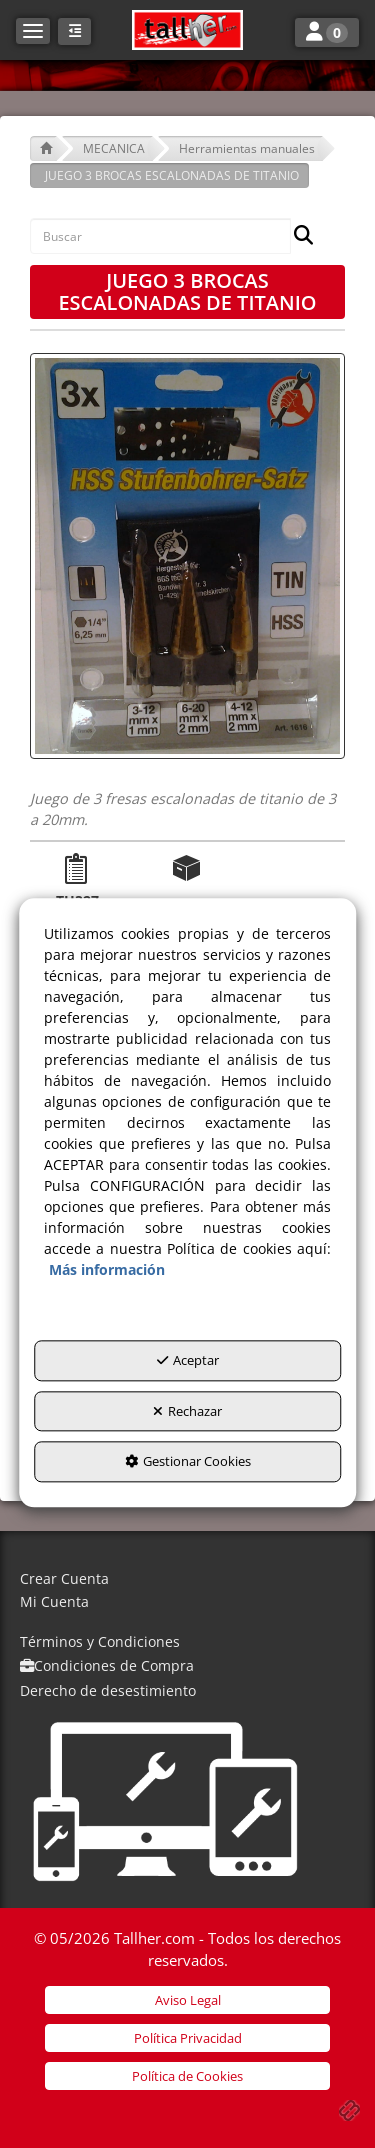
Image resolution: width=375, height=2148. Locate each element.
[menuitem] (187, 1579)
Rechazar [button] (187, 1411)
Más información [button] (107, 1270)
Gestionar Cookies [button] (188, 1462)
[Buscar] (297, 236)
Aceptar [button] (188, 1361)
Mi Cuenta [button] (54, 1601)
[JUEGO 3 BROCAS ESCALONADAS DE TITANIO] (187, 556)
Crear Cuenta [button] (64, 1578)
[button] (187, 30)
